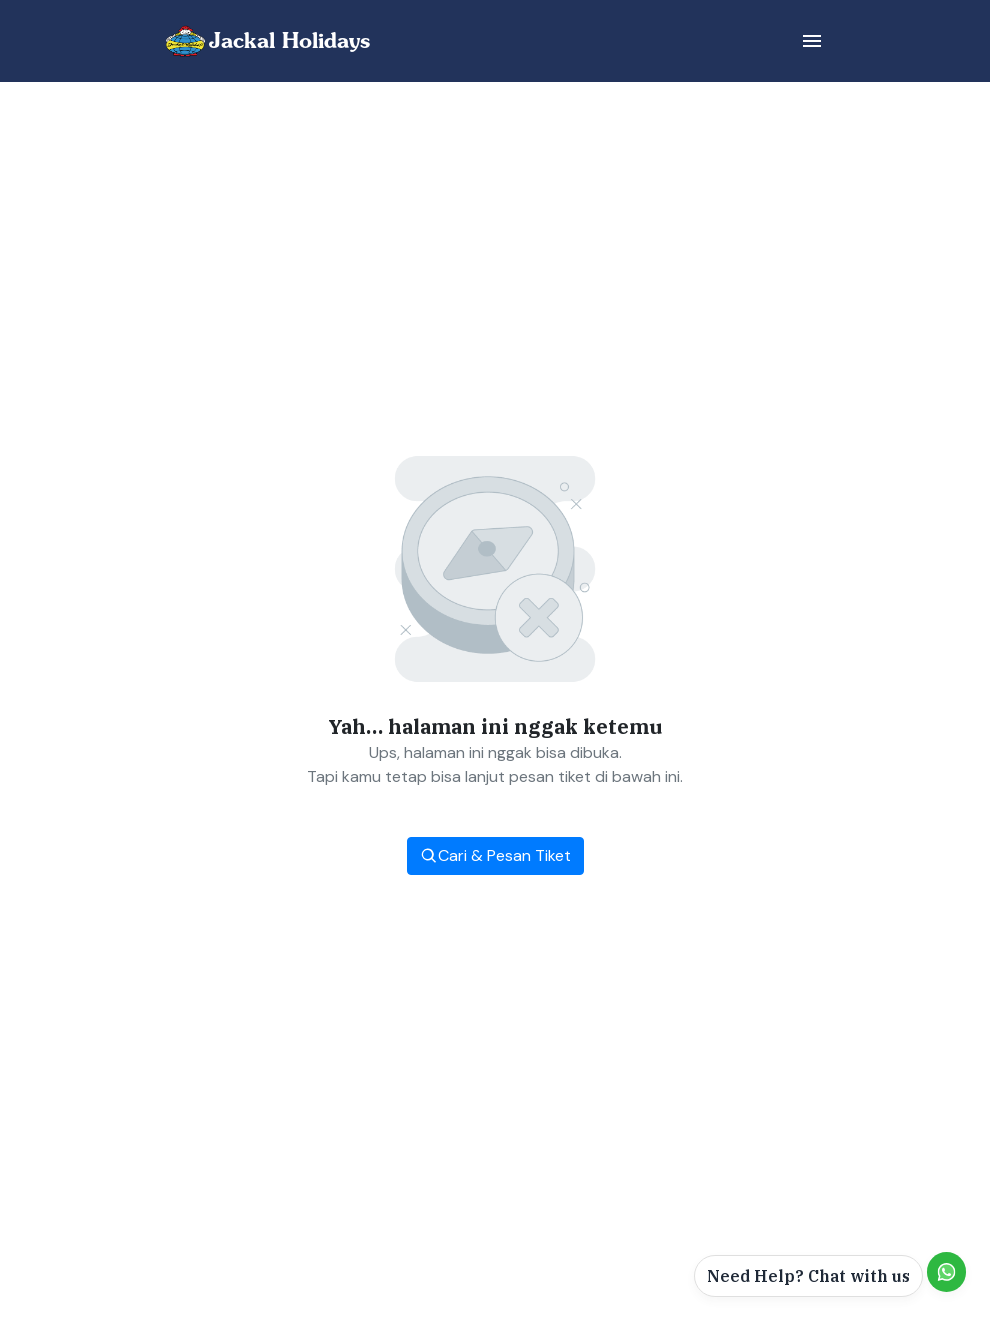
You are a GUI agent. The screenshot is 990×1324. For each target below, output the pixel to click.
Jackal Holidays (290, 40)
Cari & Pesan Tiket (495, 855)
